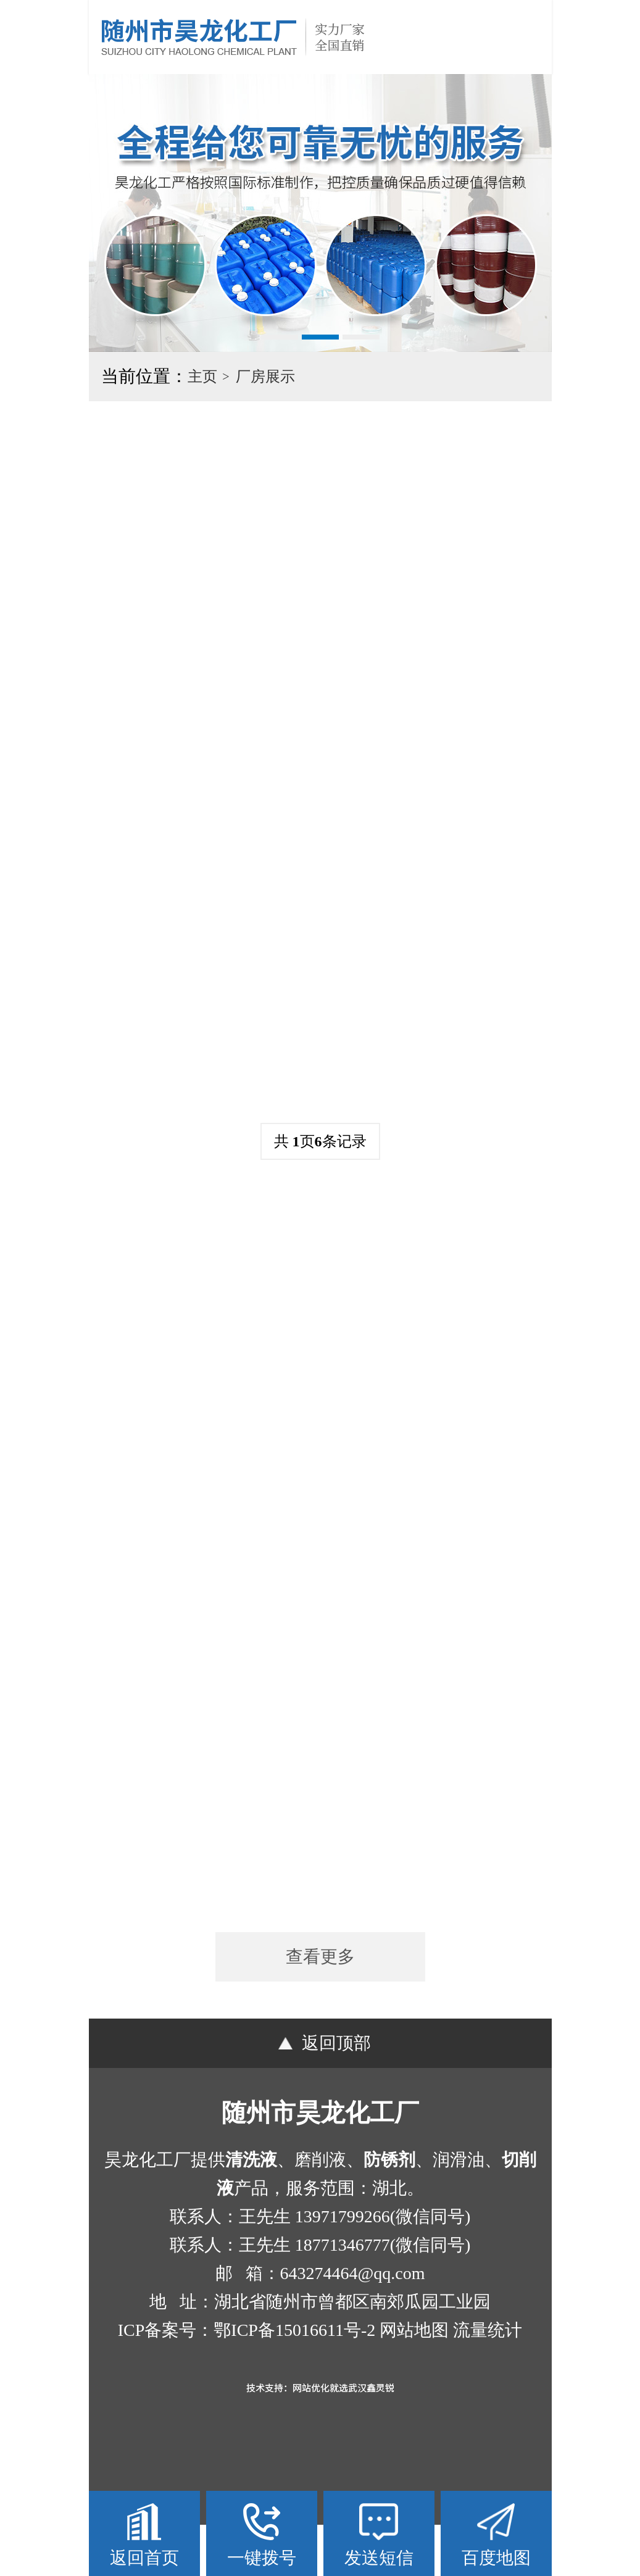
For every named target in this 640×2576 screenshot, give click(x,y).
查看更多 (320, 2007)
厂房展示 (265, 377)
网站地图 (414, 2381)
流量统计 (487, 2381)
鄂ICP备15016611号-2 (294, 2381)
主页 (202, 377)
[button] (279, 337)
